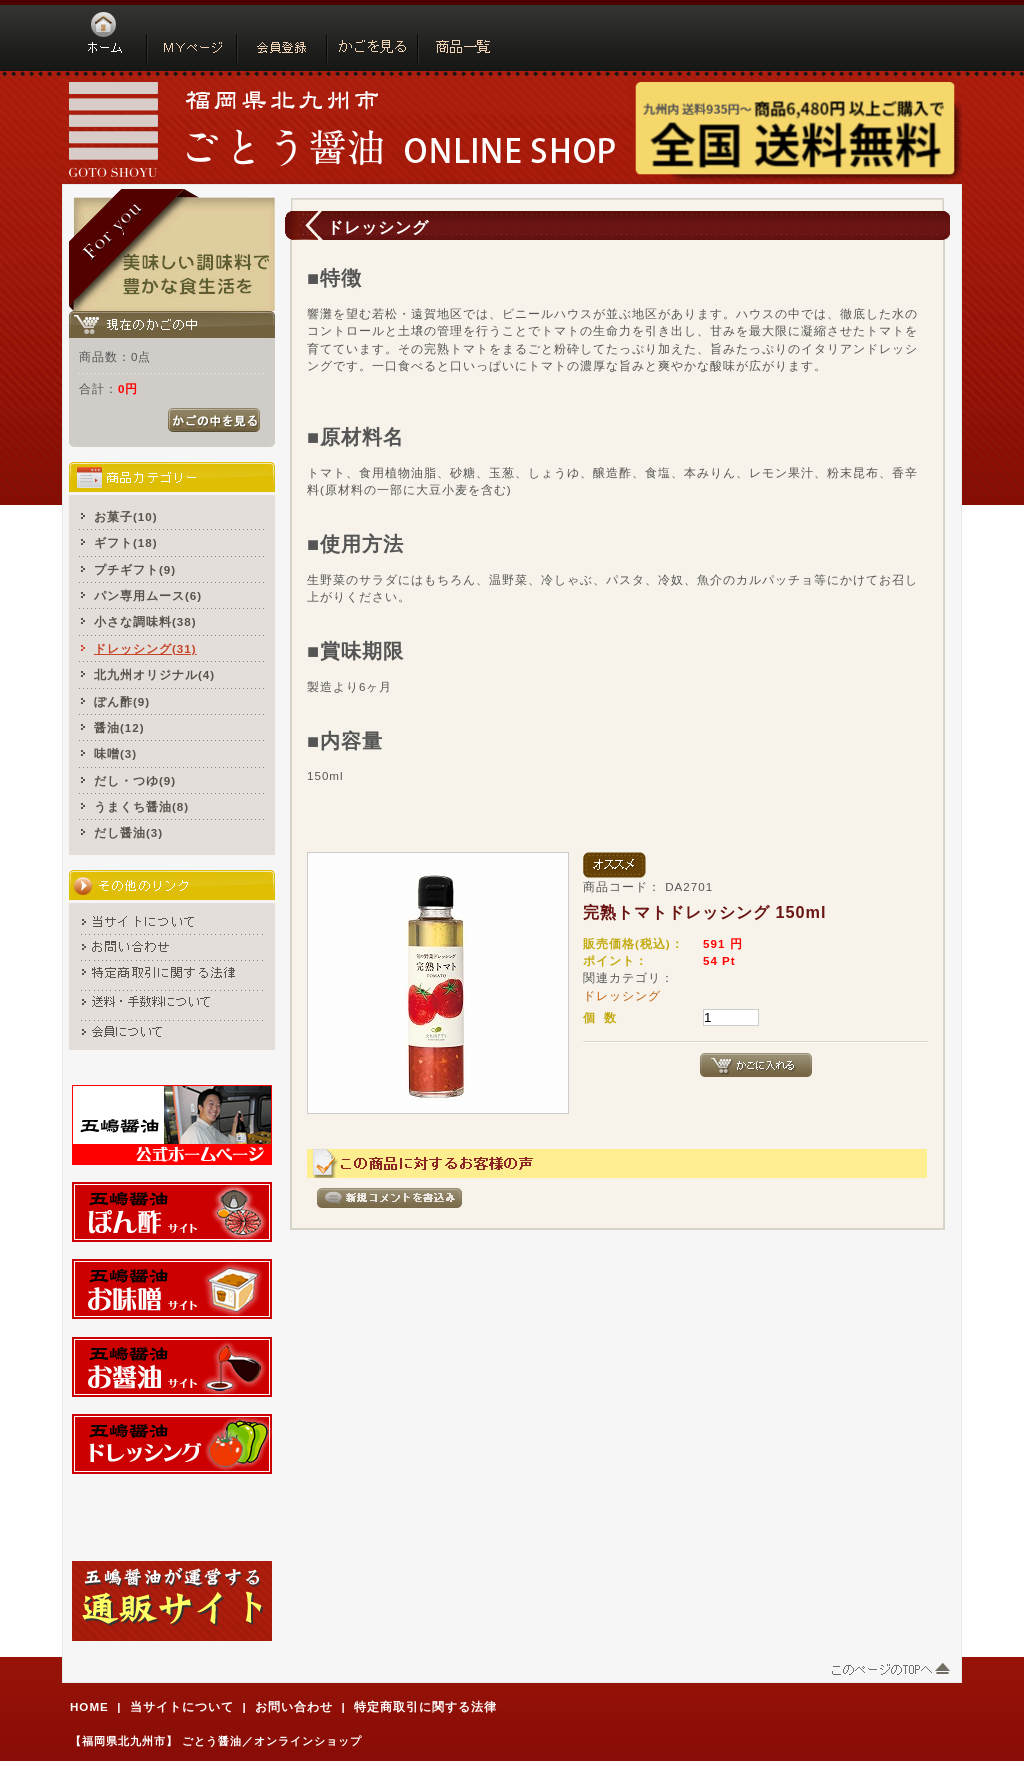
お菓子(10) (126, 516)
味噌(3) (115, 753)
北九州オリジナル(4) (154, 674)
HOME (89, 1706)
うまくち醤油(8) (141, 806)
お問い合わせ (294, 1706)
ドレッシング (622, 995)
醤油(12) (119, 727)
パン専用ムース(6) (148, 595)
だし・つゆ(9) (135, 780)
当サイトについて (182, 1706)
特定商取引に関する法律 (425, 1706)
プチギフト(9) (135, 569)
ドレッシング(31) (145, 648)
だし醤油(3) (128, 832)
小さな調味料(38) (145, 621)
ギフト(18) (126, 542)
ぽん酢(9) (122, 701)
